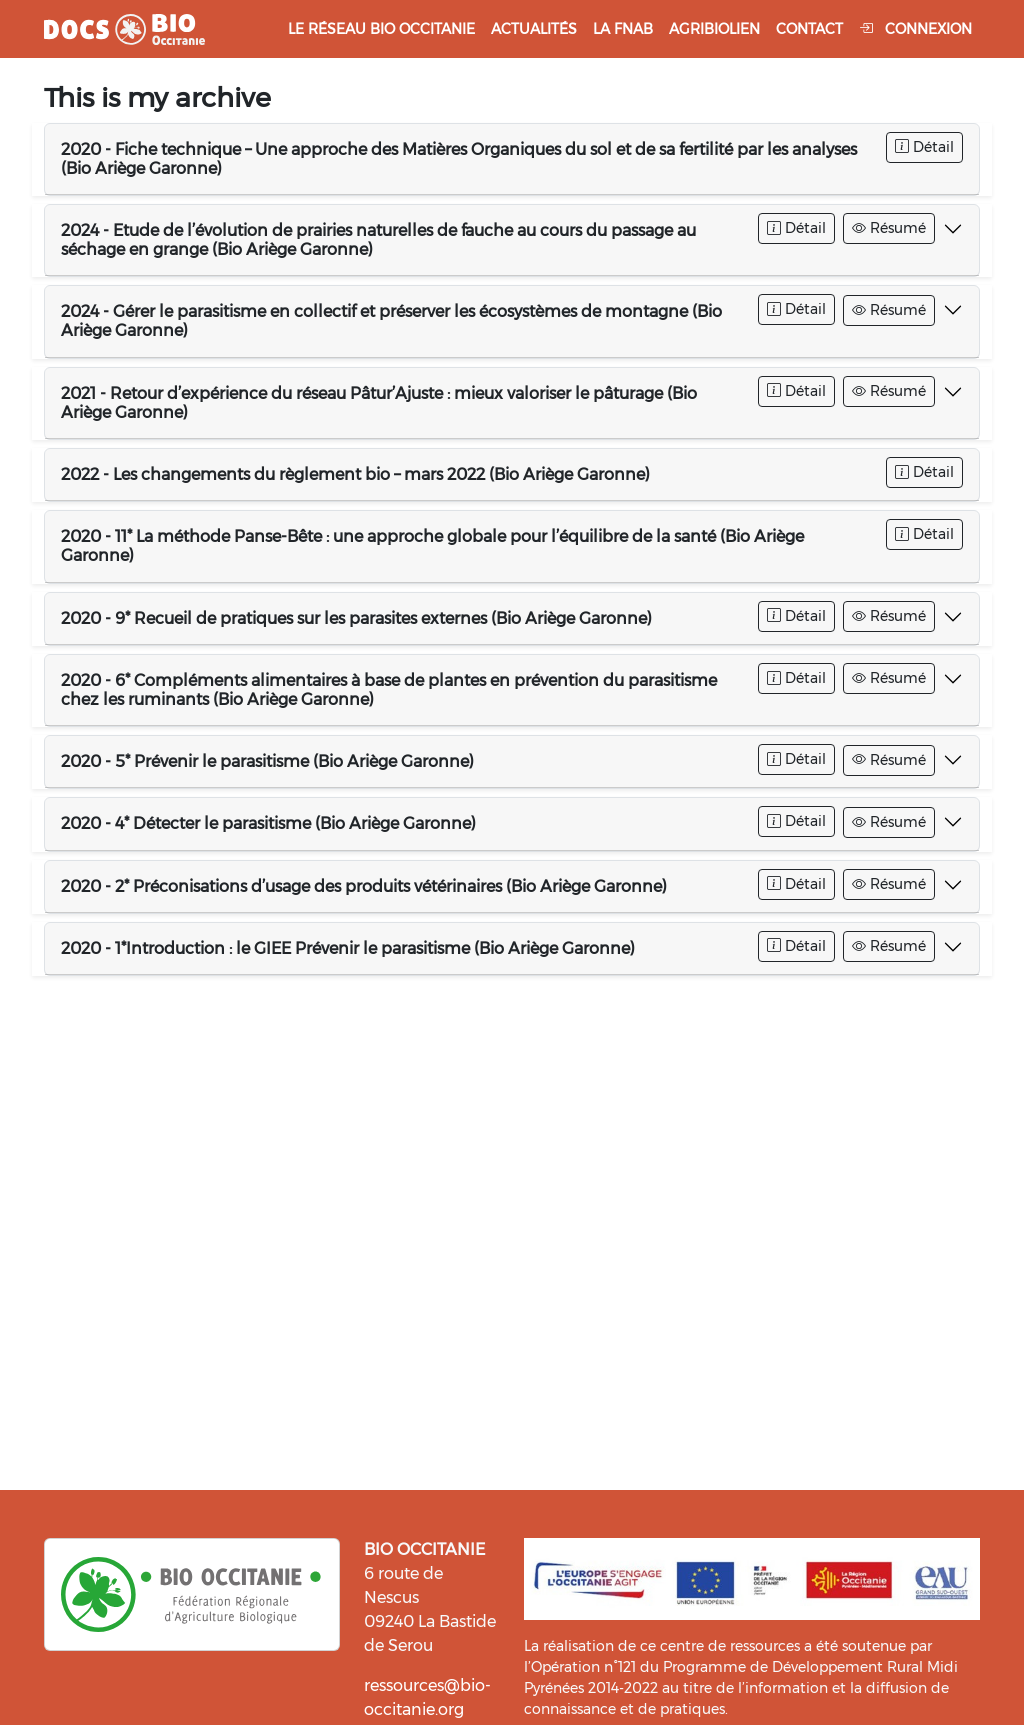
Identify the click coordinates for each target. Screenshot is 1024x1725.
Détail (924, 147)
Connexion (915, 29)
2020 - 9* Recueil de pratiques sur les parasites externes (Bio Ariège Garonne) (356, 618)
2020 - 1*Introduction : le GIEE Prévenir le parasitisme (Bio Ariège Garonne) (348, 948)
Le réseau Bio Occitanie (381, 29)
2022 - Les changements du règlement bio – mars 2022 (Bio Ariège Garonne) (355, 474)
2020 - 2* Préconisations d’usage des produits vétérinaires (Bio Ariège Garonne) (364, 886)
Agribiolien (714, 29)
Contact (809, 29)
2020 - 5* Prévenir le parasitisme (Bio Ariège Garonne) (267, 761)
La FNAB (623, 29)
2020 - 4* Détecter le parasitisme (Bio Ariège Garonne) (268, 823)
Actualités (534, 29)
